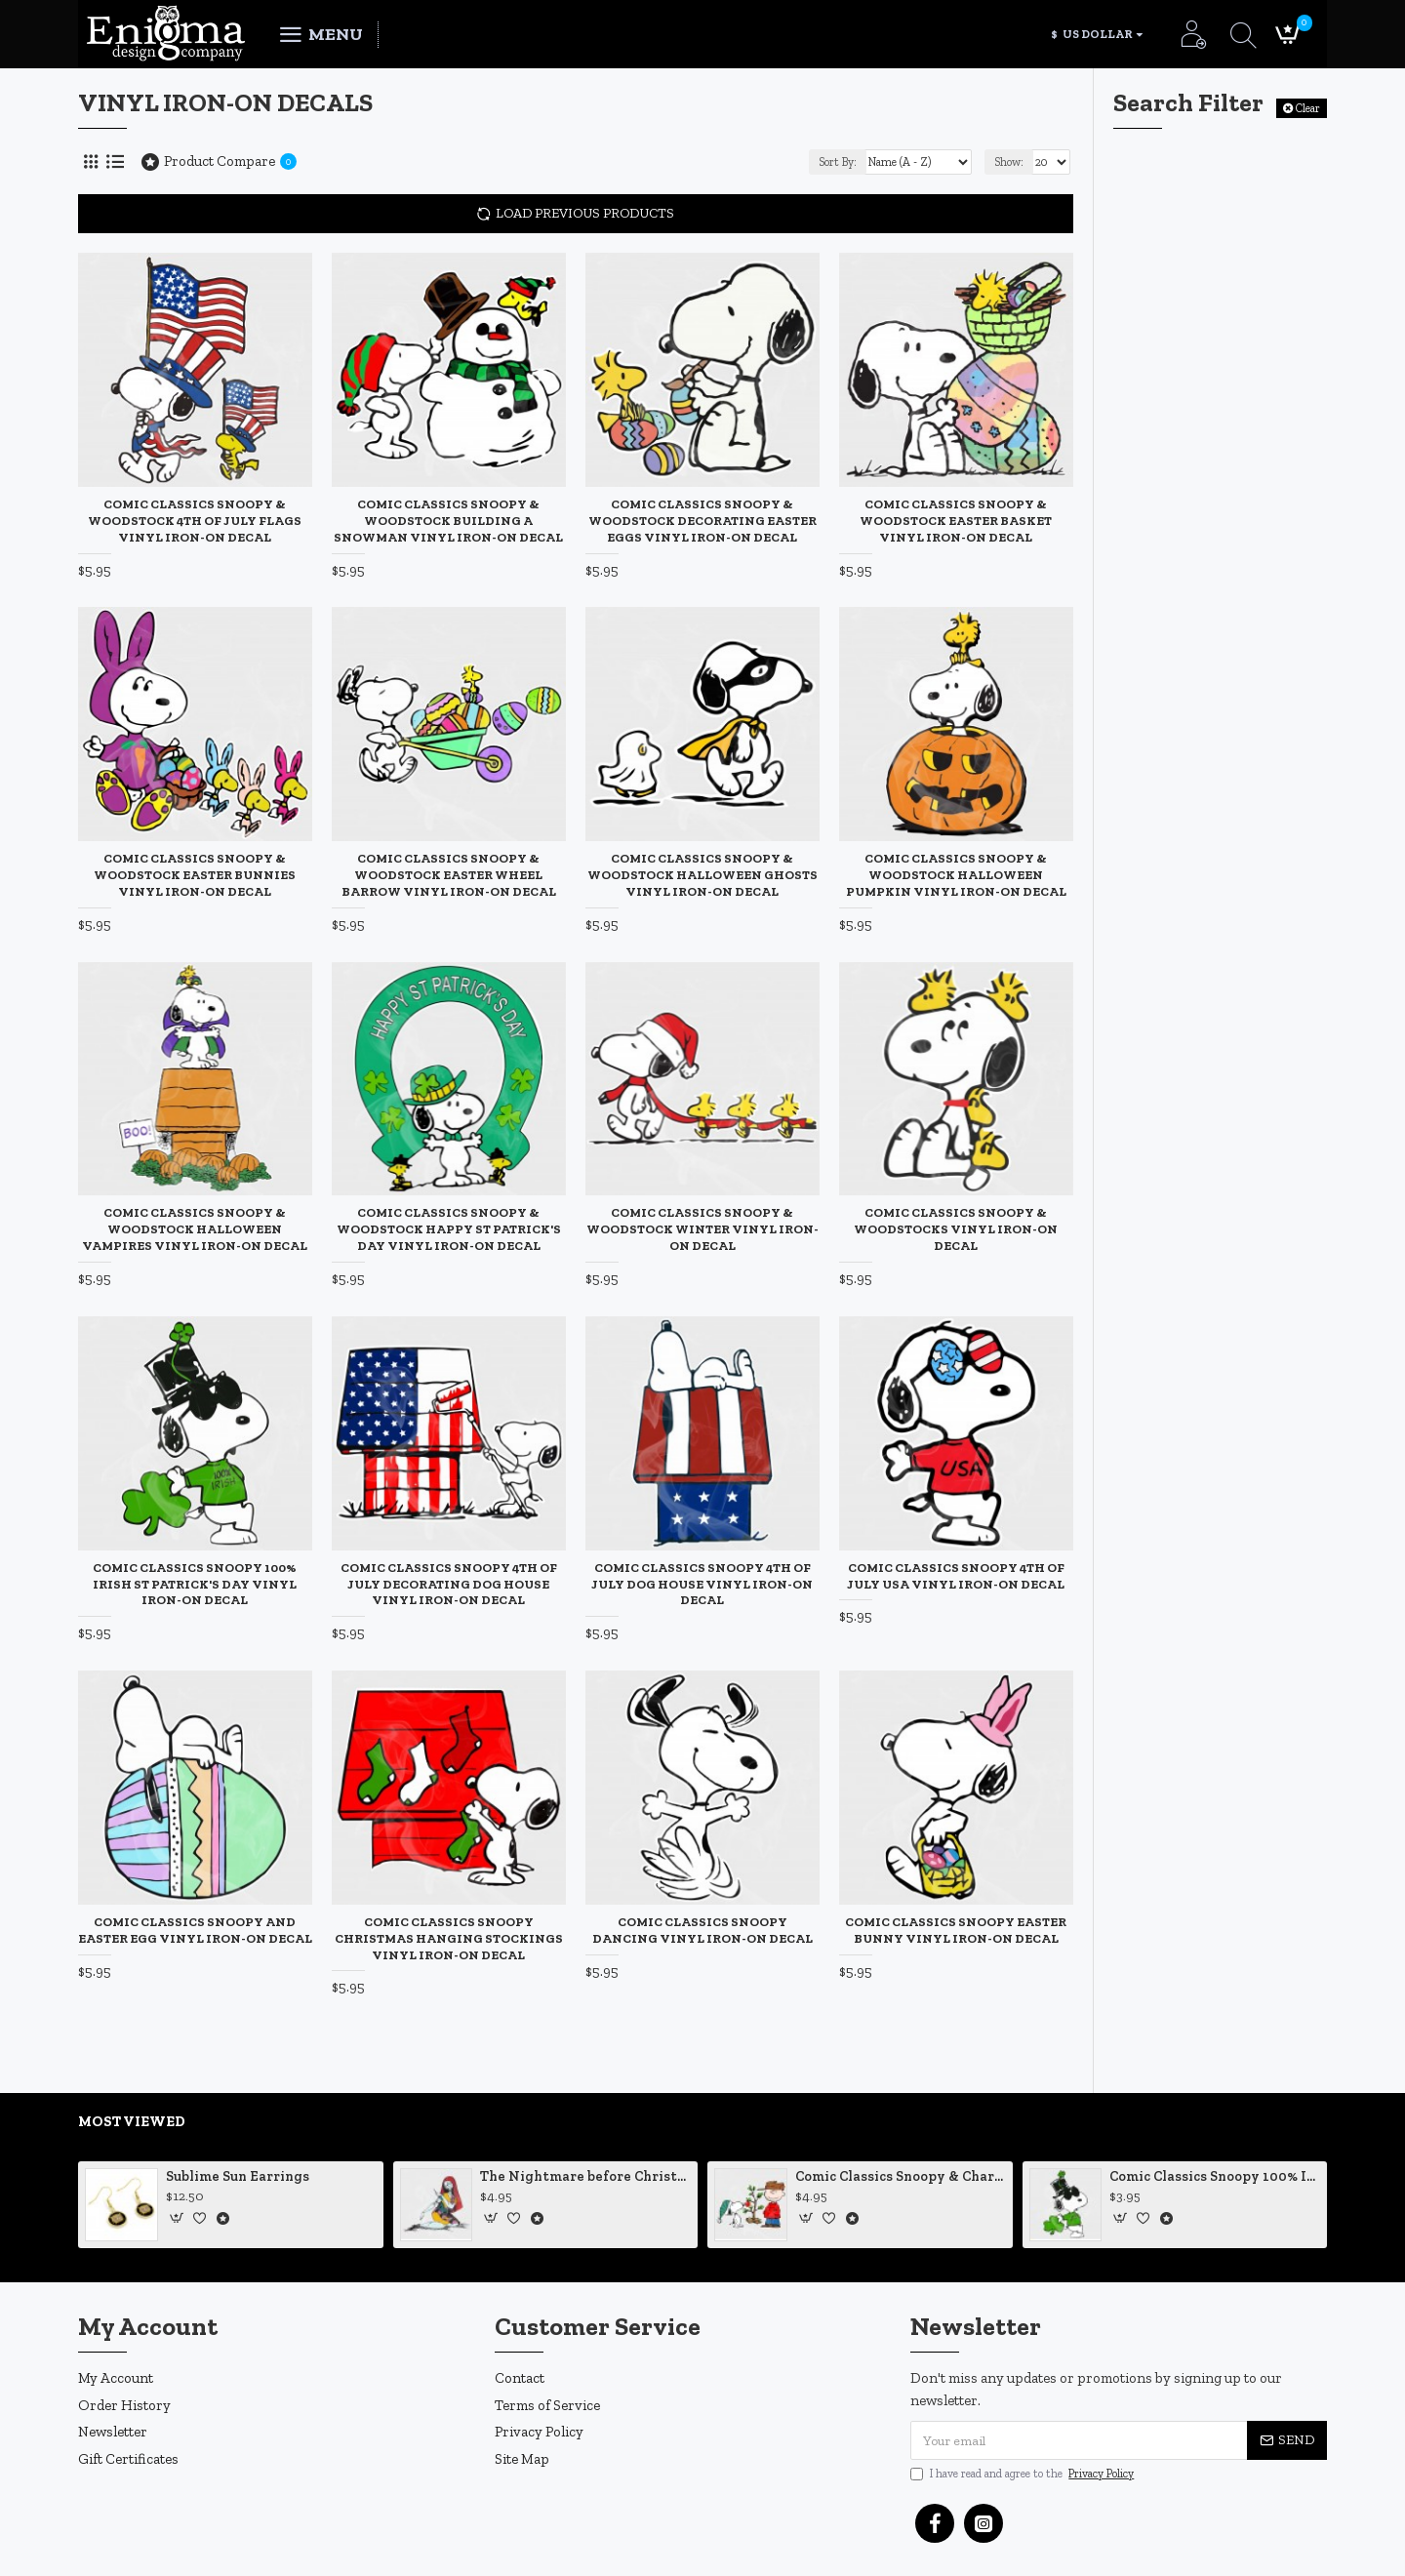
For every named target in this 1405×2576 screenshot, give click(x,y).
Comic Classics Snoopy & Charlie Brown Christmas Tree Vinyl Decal (900, 2176)
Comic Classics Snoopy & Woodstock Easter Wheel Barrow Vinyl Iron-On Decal (448, 875)
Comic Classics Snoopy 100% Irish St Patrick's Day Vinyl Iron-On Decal (195, 1584)
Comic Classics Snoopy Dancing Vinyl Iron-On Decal (702, 1930)
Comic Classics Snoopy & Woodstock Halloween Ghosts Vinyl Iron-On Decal (702, 875)
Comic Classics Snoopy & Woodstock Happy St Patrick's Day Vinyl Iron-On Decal (449, 1229)
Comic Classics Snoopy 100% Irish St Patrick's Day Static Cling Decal (1214, 2176)
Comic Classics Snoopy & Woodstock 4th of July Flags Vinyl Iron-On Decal (194, 520)
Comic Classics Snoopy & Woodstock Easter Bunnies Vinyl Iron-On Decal (195, 875)
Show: (1009, 162)
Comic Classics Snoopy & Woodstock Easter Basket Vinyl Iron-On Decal (956, 520)
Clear (1308, 108)
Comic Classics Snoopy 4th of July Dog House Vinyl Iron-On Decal (702, 1584)
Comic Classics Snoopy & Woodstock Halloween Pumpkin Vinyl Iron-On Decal (956, 875)
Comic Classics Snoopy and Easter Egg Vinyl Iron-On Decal (195, 1930)
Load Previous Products (585, 213)
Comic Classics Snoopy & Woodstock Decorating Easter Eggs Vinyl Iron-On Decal (702, 520)
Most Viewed (131, 2121)
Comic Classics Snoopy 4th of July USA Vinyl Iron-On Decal (955, 1575)
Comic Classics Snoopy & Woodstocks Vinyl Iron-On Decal (956, 1229)
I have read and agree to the (1023, 2473)
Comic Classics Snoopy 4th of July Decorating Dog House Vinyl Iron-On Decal (449, 1584)
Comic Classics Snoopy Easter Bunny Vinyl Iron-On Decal (955, 1930)
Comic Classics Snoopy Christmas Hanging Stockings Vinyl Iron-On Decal (449, 1938)
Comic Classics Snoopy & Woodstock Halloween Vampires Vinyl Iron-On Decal (194, 1229)
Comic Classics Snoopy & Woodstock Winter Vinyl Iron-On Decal (702, 1229)
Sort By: (838, 162)
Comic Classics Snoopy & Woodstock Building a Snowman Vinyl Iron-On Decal (448, 520)
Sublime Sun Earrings (237, 2176)
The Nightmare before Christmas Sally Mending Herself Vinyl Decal (585, 2176)
